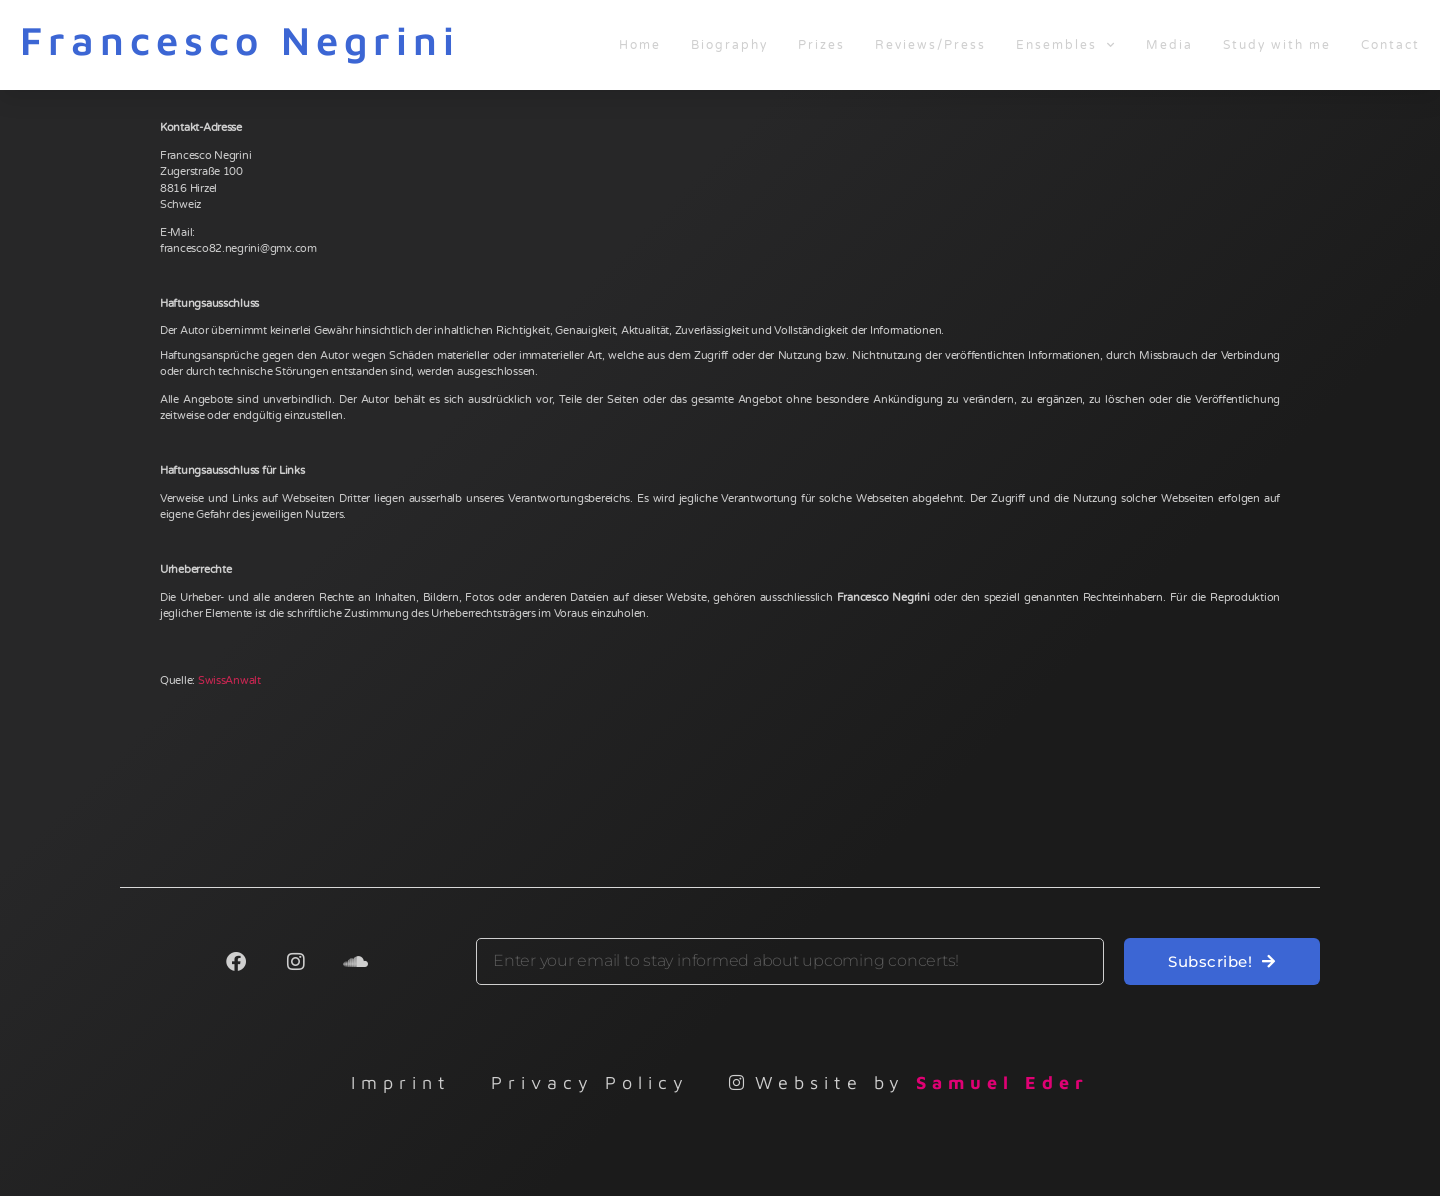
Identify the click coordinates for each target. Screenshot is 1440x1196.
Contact (1390, 45)
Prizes (821, 45)
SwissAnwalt (229, 680)
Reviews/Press (930, 45)
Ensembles (1066, 45)
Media (1169, 45)
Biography (729, 45)
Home (640, 45)
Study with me (1277, 45)
